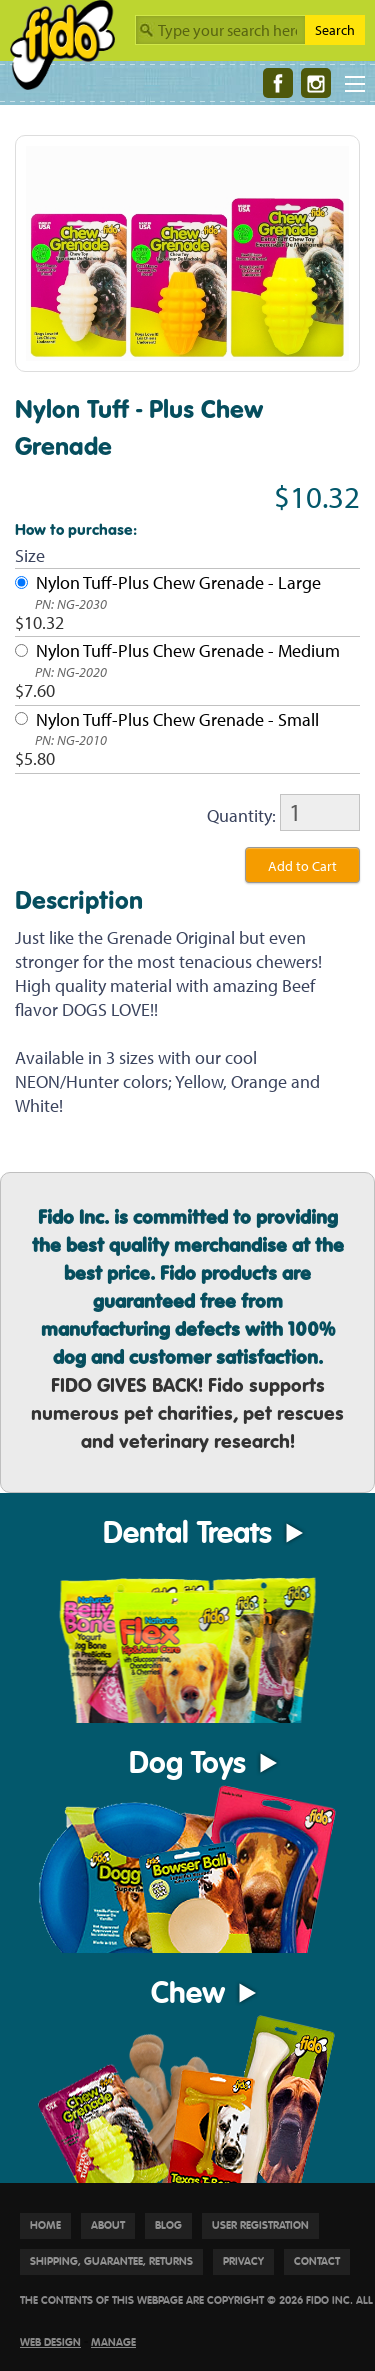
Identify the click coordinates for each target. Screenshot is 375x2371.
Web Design (50, 2342)
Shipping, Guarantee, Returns (111, 2261)
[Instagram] (316, 83)
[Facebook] (278, 83)
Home (45, 2225)
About (108, 2225)
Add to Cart (302, 866)
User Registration (260, 2225)
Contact (317, 2261)
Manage (113, 2342)
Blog (168, 2225)
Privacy (243, 2261)
